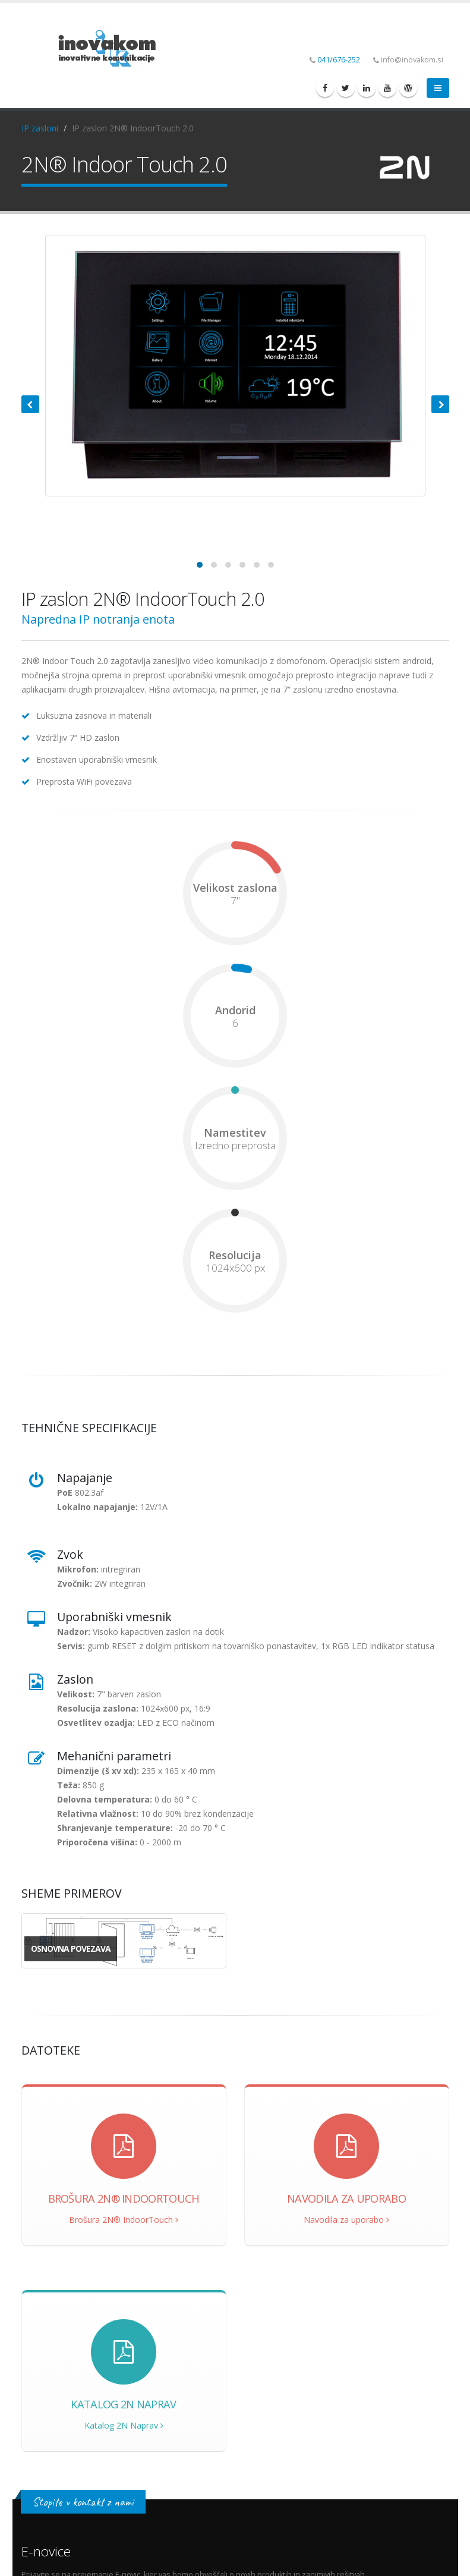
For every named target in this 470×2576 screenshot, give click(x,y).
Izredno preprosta (235, 1146)
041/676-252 (338, 60)
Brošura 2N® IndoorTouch (123, 2219)
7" (235, 901)
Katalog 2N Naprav (123, 2425)
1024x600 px (235, 1268)
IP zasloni (39, 128)
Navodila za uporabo (346, 2219)
